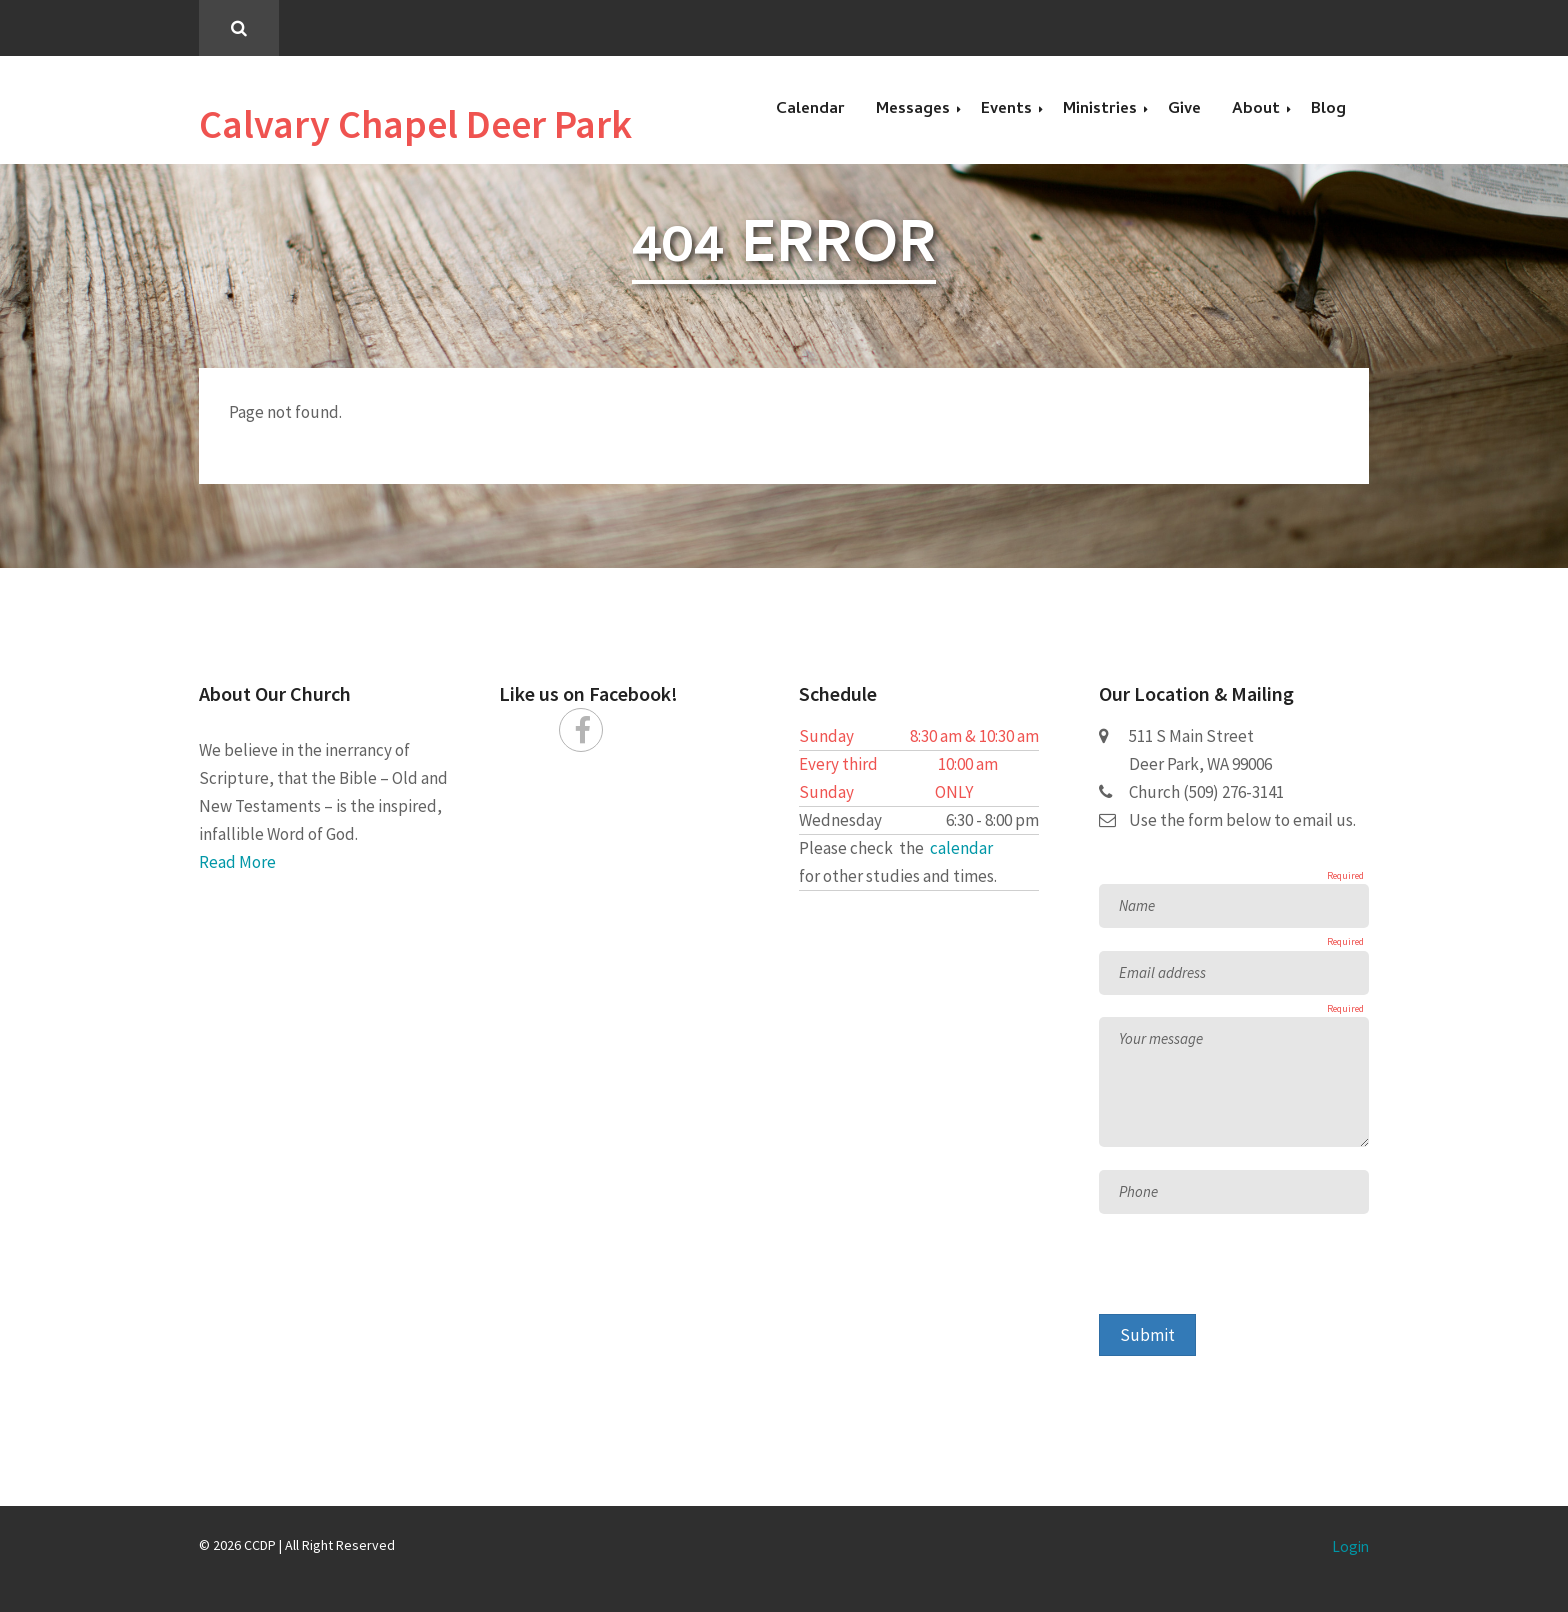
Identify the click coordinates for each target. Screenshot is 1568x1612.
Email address (1162, 972)
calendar (961, 848)
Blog (1328, 110)
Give (1184, 110)
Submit (1147, 1335)
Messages (913, 110)
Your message (1161, 1038)
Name (1137, 905)
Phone (1138, 1191)
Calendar (810, 110)
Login (1350, 1546)
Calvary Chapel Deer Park (415, 124)
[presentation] (1251, 1275)
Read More (237, 862)
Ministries (1100, 110)
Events (1006, 110)
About (1256, 110)
